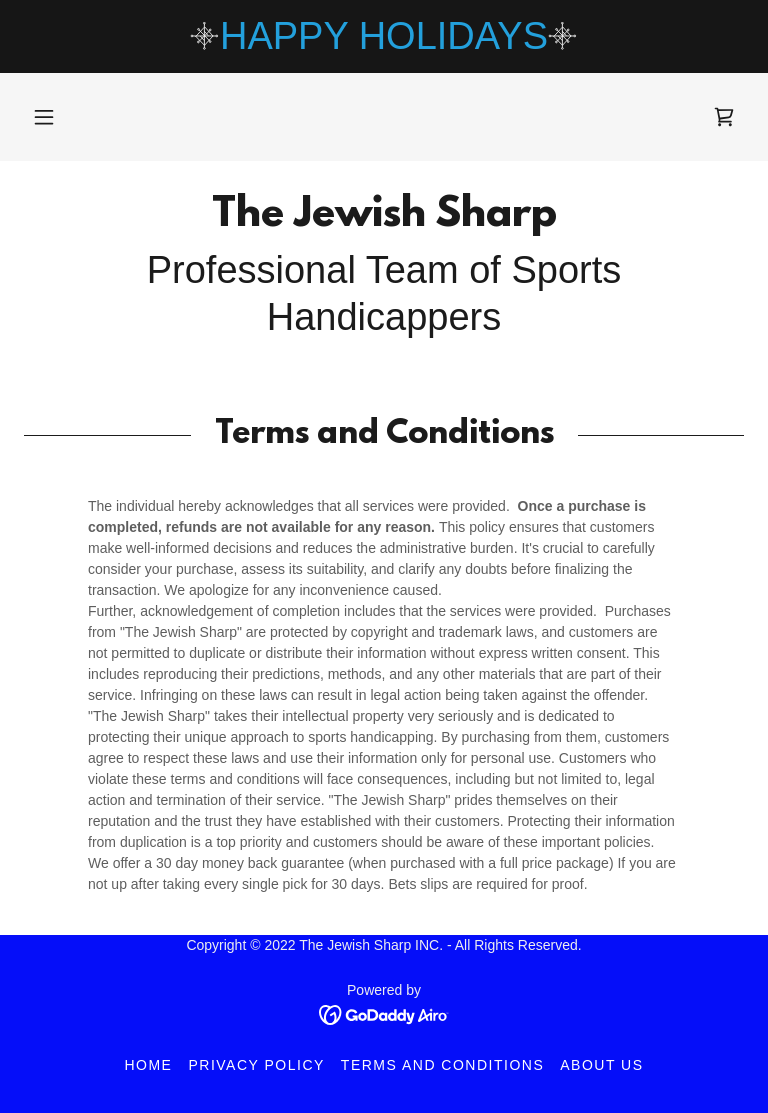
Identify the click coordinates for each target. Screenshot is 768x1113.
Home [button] (148, 1065)
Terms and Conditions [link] (442, 1065)
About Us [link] (601, 1065)
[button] (44, 117)
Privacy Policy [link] (256, 1065)
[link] (724, 117)
